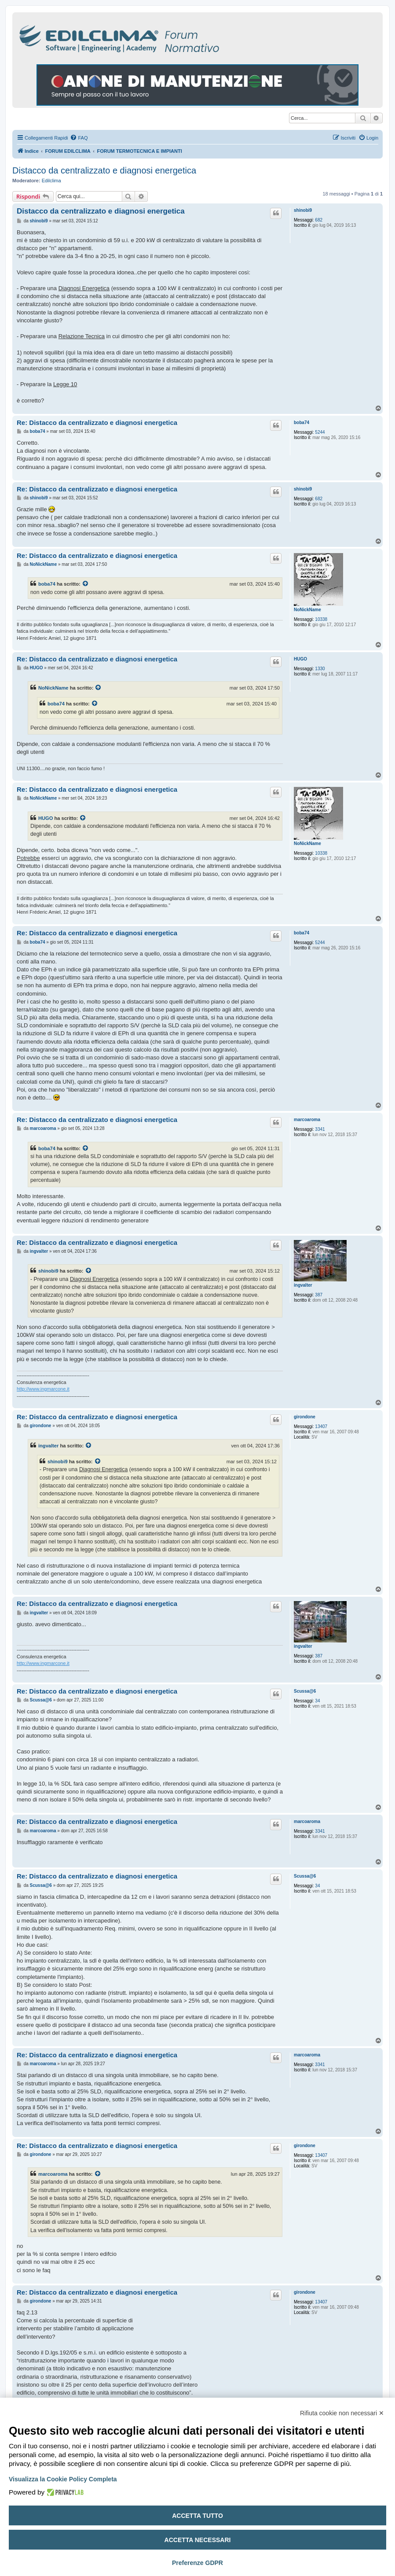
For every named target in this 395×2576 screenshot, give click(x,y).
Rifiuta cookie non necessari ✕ (342, 2413)
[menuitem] (79, 138)
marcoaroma (307, 1119)
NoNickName (307, 609)
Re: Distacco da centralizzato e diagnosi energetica (97, 422)
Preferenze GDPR (197, 2562)
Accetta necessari (198, 2539)
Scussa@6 (305, 1691)
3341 (320, 1129)
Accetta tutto (197, 2515)
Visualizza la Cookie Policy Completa (63, 2479)
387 (318, 1294)
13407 (321, 1426)
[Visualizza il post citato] (86, 584)
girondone (304, 1416)
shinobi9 (303, 210)
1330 (320, 668)
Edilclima (51, 180)
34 (317, 1700)
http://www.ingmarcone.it (43, 1388)
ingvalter (303, 1285)
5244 (320, 432)
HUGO (300, 659)
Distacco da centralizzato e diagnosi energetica (104, 170)
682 (318, 220)
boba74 (301, 422)
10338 (321, 619)
